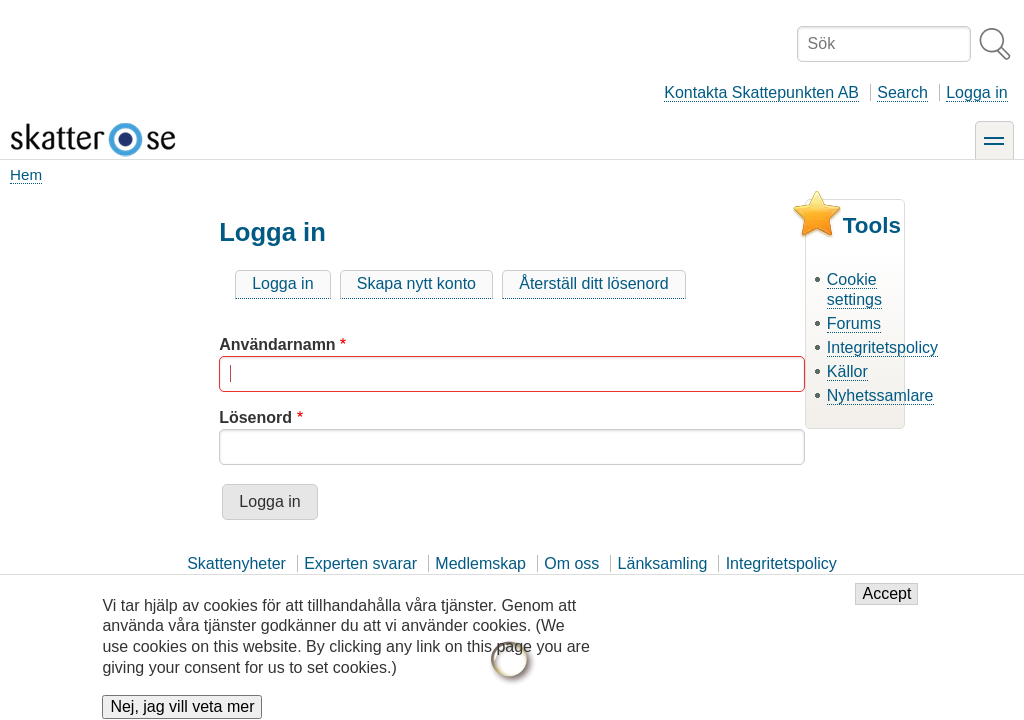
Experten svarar (360, 563)
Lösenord (255, 417)
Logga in (976, 92)
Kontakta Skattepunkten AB (761, 92)
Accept (886, 603)
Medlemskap (480, 563)
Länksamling (663, 563)
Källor (847, 371)
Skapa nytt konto (416, 283)
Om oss (571, 563)
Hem (26, 174)
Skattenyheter (236, 563)
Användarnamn (277, 344)
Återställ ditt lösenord (593, 283)
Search (902, 92)
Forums (854, 323)
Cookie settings (854, 290)
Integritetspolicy (882, 347)
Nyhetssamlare (880, 395)
